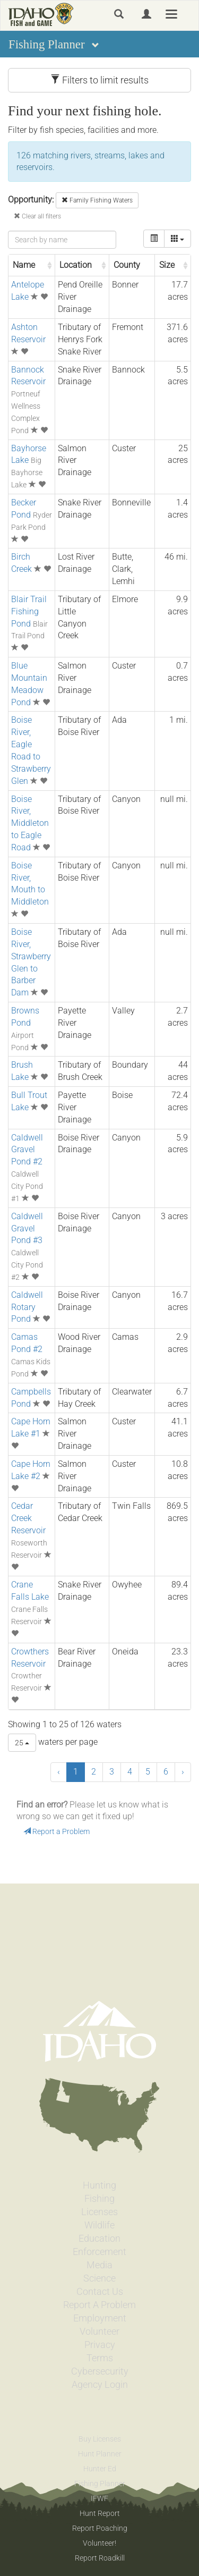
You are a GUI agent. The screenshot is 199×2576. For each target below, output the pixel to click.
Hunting (99, 2185)
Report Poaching (99, 2528)
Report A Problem (99, 2305)
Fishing (99, 2198)
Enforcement (99, 2251)
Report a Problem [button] (56, 1831)
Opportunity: (31, 200)
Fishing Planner (99, 2483)
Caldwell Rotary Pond (27, 1307)
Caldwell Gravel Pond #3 (27, 1228)
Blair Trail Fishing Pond (29, 611)
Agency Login (100, 2384)
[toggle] (154, 239)
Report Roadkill (100, 2558)
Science (99, 2278)
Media (99, 2265)
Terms (99, 2358)
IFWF (99, 2498)
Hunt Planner (100, 2454)
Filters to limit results (99, 80)
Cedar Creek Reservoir (28, 1518)
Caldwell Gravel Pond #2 (27, 1150)
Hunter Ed (99, 2468)
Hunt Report (100, 2513)
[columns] (177, 239)
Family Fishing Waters (97, 200)
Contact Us (99, 2291)
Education (99, 2238)
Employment (99, 2318)
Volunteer (99, 2331)
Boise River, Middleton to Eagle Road (30, 823)
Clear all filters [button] (37, 216)
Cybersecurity (99, 2371)
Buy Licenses (100, 2439)
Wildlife (99, 2225)
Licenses (99, 2212)
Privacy (99, 2344)
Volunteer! (99, 2543)
